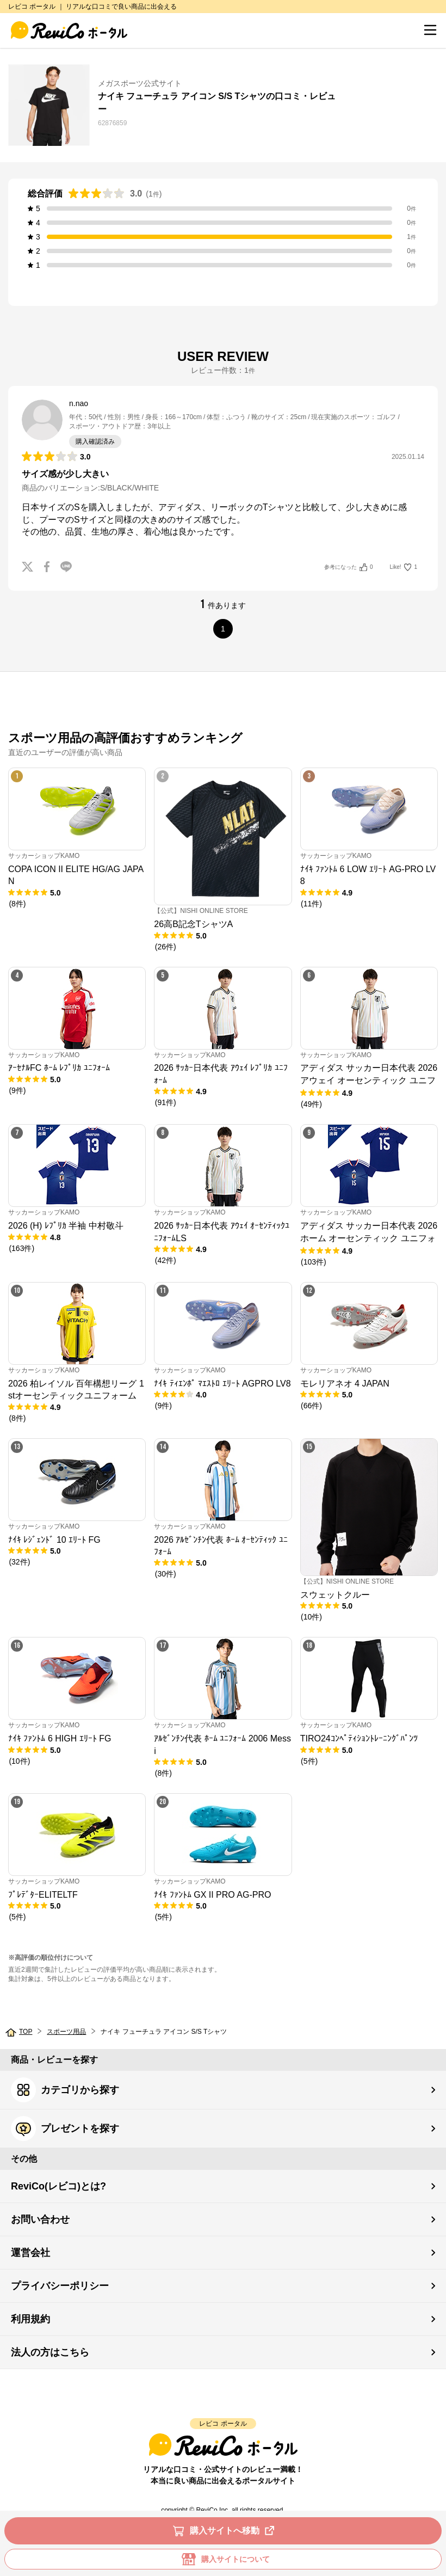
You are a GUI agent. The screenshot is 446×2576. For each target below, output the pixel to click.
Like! (403, 567)
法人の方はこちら (50, 2352)
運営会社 (30, 2252)
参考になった (348, 567)
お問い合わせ (40, 2219)
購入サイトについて (223, 2559)
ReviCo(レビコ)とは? (58, 2186)
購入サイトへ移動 (225, 2531)
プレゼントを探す (65, 2128)
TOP (25, 2031)
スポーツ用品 (66, 2031)
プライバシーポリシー (60, 2285)
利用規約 (30, 2319)
